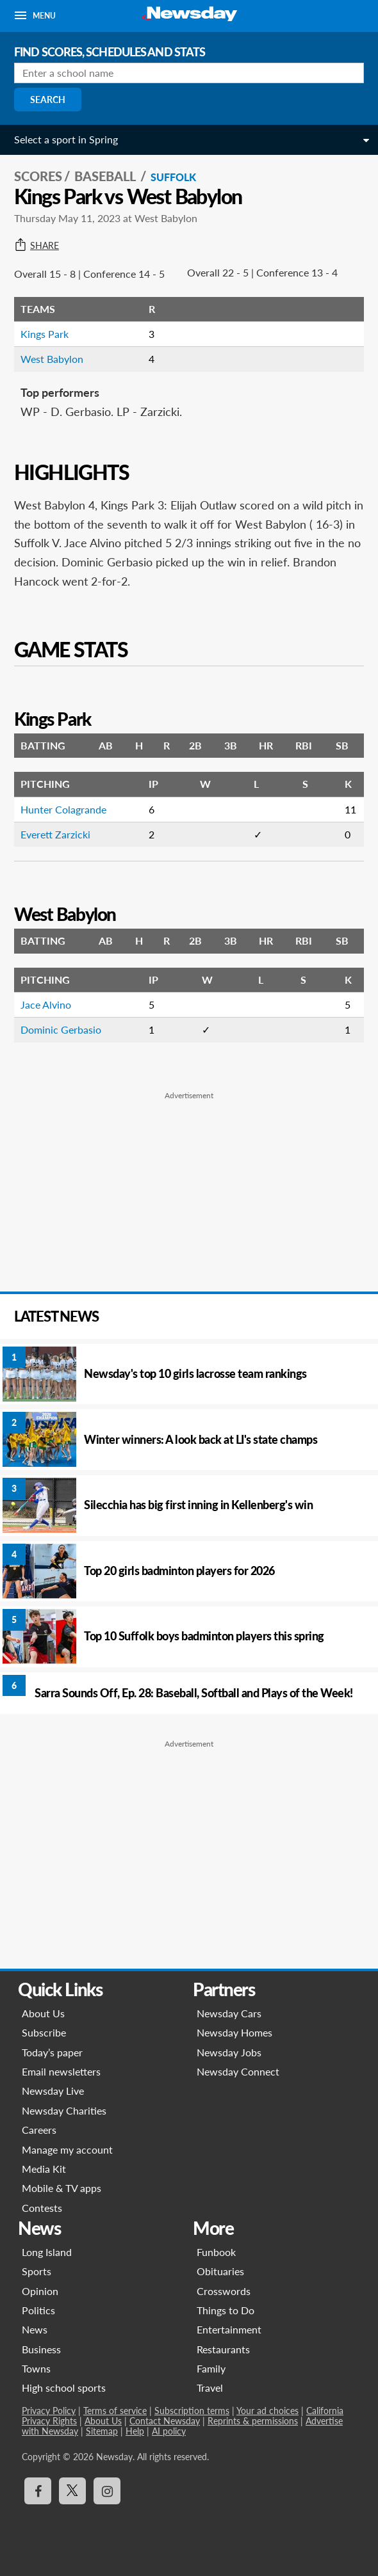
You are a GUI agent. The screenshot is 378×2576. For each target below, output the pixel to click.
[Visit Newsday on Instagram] (107, 2490)
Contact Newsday (164, 2420)
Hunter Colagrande (63, 809)
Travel (210, 2387)
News (34, 2329)
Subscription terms (191, 2410)
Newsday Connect (238, 2071)
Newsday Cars (229, 2013)
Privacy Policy (49, 2410)
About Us (43, 2013)
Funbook (216, 2252)
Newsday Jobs (229, 2052)
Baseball (106, 176)
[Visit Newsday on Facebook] (37, 2490)
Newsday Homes (234, 2032)
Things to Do (225, 2310)
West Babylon (52, 359)
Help (135, 2431)
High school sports (64, 2387)
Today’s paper (52, 2052)
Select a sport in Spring (66, 139)
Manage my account (67, 2149)
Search (47, 99)
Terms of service (115, 2410)
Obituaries (220, 2271)
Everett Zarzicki (55, 834)
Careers (39, 2130)
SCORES (38, 176)
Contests (42, 2208)
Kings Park (45, 334)
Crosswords (224, 2291)
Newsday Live (53, 2090)
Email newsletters (61, 2071)
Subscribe (44, 2032)
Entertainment (229, 2329)
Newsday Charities (64, 2110)
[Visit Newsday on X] (72, 2490)
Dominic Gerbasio (61, 1029)
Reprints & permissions (253, 2420)
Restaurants (223, 2349)
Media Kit (44, 2169)
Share (36, 246)
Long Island (47, 2252)
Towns (36, 2368)
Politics (38, 2310)
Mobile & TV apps (61, 2188)
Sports (36, 2271)
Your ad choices (267, 2410)
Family (211, 2368)
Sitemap (102, 2431)
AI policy (169, 2431)
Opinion (40, 2291)
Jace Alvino (46, 1004)
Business (41, 2349)
